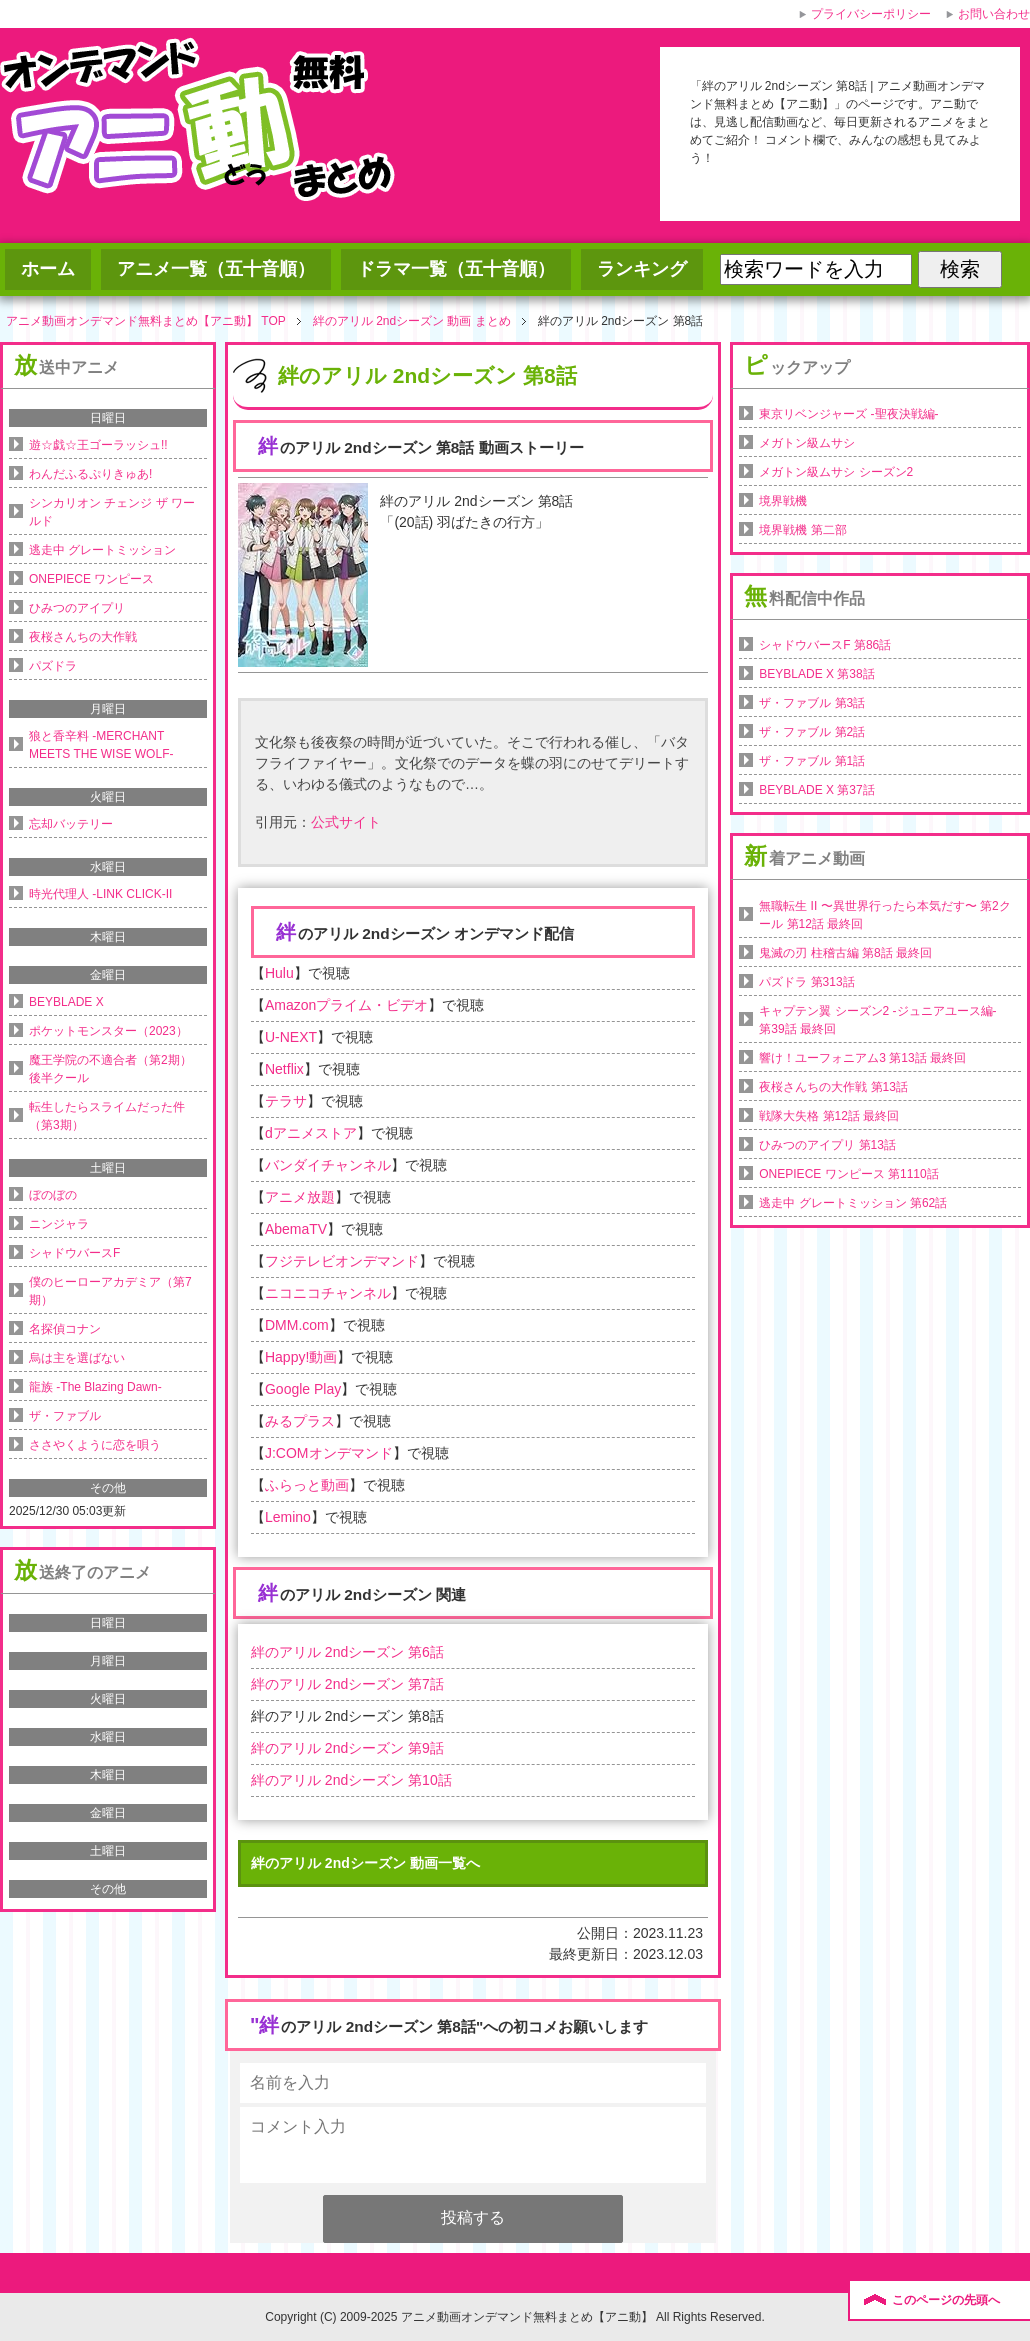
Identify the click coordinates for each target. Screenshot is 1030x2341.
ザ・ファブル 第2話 (812, 732)
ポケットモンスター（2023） (108, 1031)
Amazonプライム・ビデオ (346, 1005)
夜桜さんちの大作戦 (83, 637)
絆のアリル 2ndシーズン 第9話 (347, 1748)
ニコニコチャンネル (328, 1293)
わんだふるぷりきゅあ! (90, 474)
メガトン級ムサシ (807, 443)
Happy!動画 (301, 1357)
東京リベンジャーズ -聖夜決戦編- (848, 414)
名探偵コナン (65, 1329)
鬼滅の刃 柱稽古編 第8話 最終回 (845, 953)
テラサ (286, 1101)
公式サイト (346, 822)
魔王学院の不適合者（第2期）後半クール (110, 1069)
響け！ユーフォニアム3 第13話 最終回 (862, 1058)
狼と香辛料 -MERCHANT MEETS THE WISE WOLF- (101, 745)
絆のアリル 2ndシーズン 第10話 (351, 1780)
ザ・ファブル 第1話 (812, 761)
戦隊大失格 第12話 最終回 (829, 1116)
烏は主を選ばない (77, 1358)
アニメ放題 (300, 1197)
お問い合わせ (994, 14)
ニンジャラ (59, 1224)
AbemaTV (296, 1229)
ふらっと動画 (307, 1485)
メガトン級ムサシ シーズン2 (836, 472)
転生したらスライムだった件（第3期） (107, 1116)
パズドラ (53, 666)
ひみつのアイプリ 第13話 (827, 1145)
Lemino (288, 1517)
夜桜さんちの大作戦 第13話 (833, 1087)
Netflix (284, 1069)
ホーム (48, 269)
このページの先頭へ (946, 2300)
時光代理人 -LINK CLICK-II (100, 894)
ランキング (642, 269)
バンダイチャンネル (328, 1165)
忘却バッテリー (71, 824)
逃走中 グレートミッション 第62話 (853, 1203)
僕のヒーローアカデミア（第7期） (110, 1291)
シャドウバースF (74, 1253)
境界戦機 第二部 (802, 530)
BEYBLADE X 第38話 (816, 674)
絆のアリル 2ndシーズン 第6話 (347, 1652)
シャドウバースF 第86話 (825, 645)
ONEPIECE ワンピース (91, 579)
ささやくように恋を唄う (95, 1445)
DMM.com (297, 1325)
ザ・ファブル (65, 1416)
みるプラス (300, 1421)
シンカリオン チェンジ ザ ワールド (112, 512)
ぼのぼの (53, 1195)
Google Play (303, 1389)
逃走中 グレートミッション (102, 550)
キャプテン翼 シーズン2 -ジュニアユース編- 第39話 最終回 (877, 1020)
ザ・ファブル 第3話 (812, 703)
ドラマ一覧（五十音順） (456, 269)
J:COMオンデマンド (329, 1453)
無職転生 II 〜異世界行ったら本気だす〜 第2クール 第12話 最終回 (884, 915)
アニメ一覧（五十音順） (216, 269)
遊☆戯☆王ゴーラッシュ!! (98, 445)
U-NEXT (291, 1037)
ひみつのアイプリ (77, 608)
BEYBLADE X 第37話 (816, 790)
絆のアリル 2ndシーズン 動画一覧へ (365, 1863)
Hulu (279, 973)
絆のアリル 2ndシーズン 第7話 (347, 1684)
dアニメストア (311, 1133)
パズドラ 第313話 (806, 982)
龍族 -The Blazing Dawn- (95, 1387)
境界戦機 (783, 501)
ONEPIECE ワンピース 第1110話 (848, 1174)
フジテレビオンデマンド (342, 1261)
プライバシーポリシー (871, 14)
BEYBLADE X (66, 1002)
